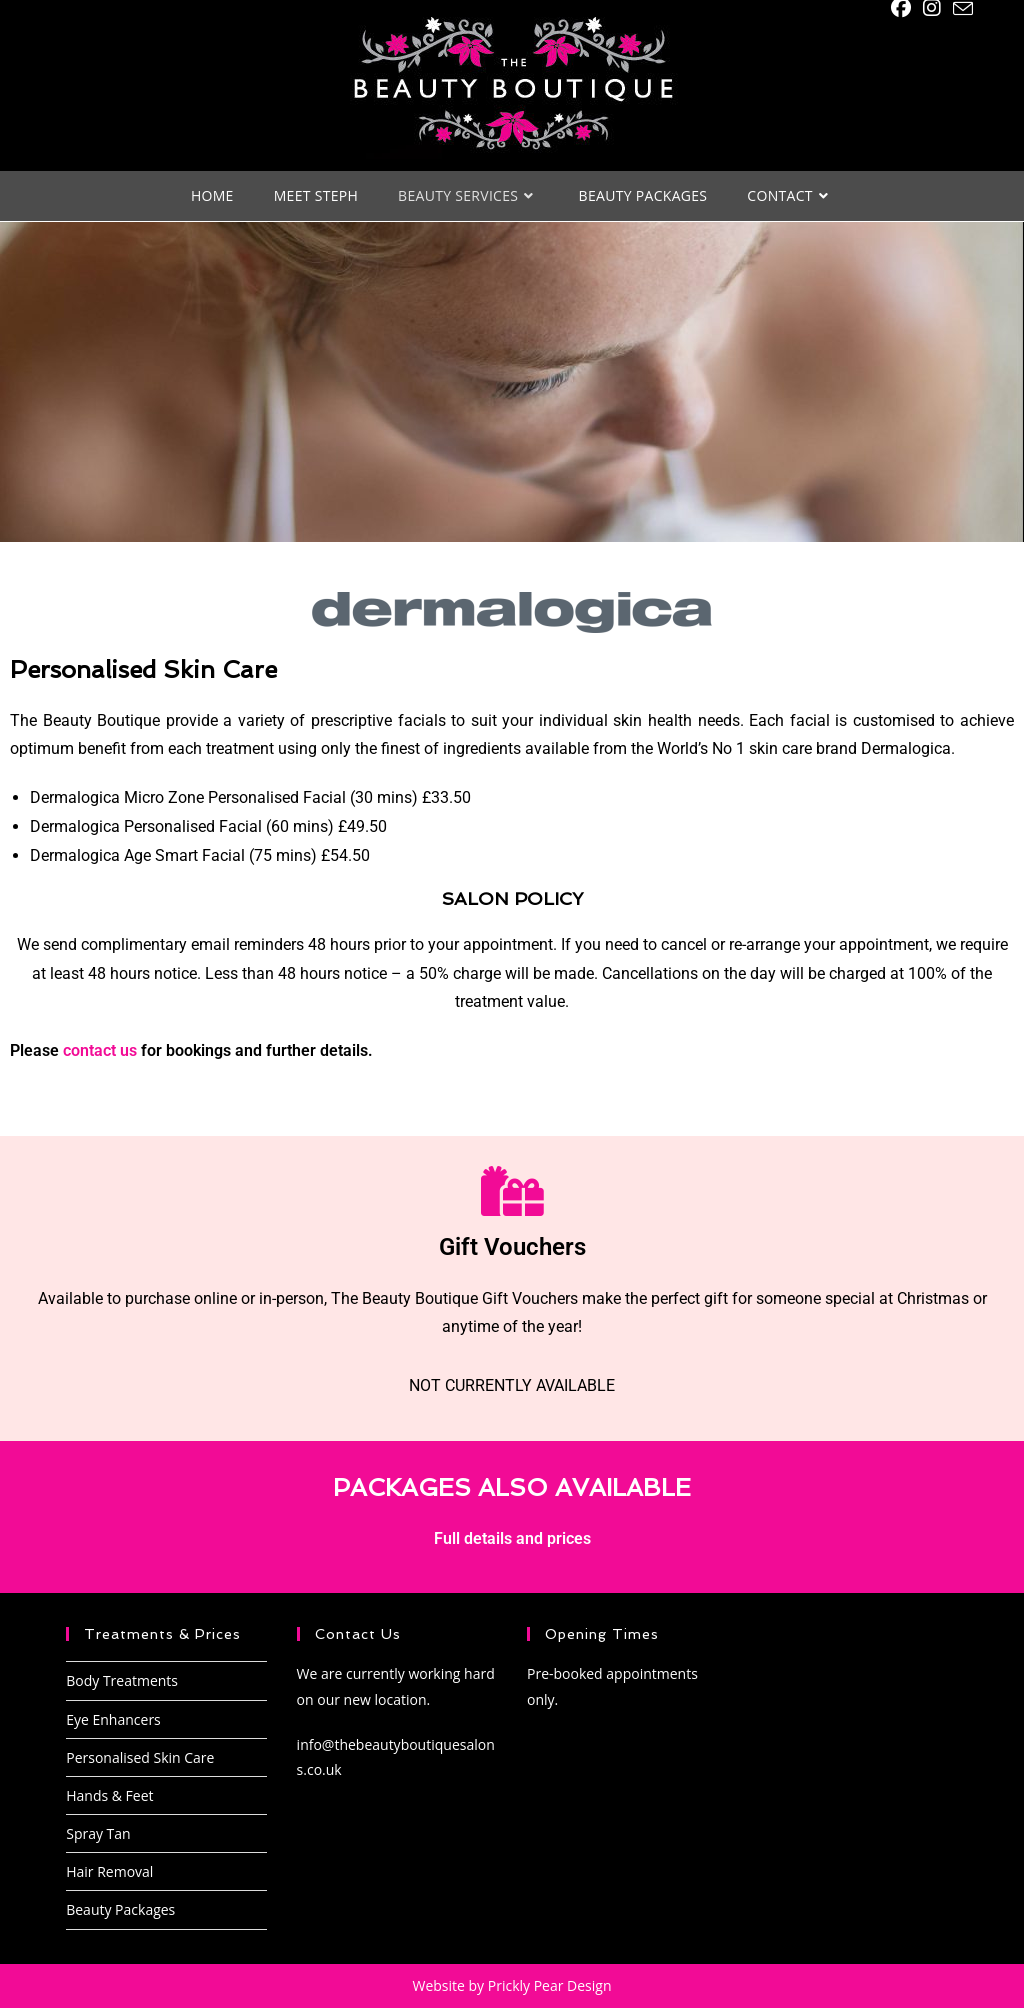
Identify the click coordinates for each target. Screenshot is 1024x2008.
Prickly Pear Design (550, 1985)
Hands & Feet (109, 1795)
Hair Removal (109, 1871)
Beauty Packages (120, 1909)
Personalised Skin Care (140, 1757)
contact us (100, 1050)
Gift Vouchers (512, 1247)
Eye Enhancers (113, 1719)
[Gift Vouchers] (512, 1191)
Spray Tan (98, 1833)
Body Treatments (122, 1680)
